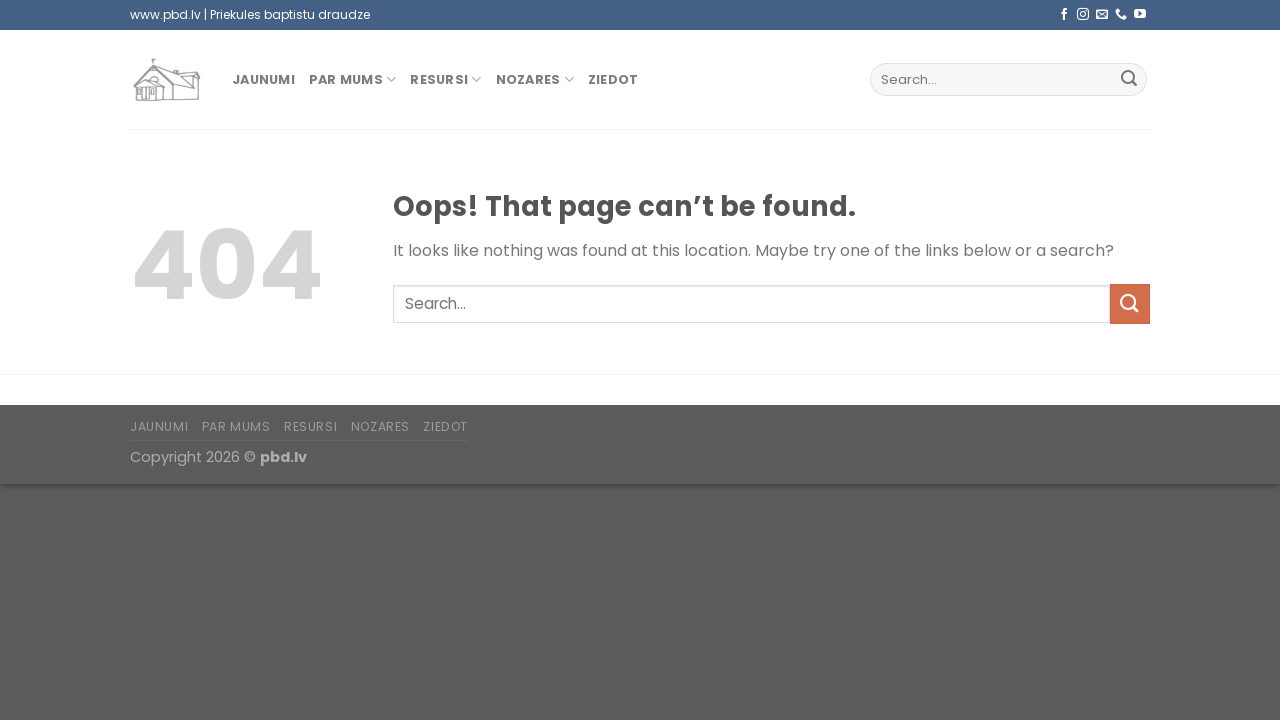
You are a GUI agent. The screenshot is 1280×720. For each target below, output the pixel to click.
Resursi (445, 79)
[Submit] (1129, 80)
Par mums (353, 79)
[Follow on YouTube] (1140, 15)
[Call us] (1121, 15)
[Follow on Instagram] (1083, 15)
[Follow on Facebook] (1064, 15)
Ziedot (613, 79)
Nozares (535, 79)
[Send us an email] (1102, 15)
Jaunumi (263, 79)
